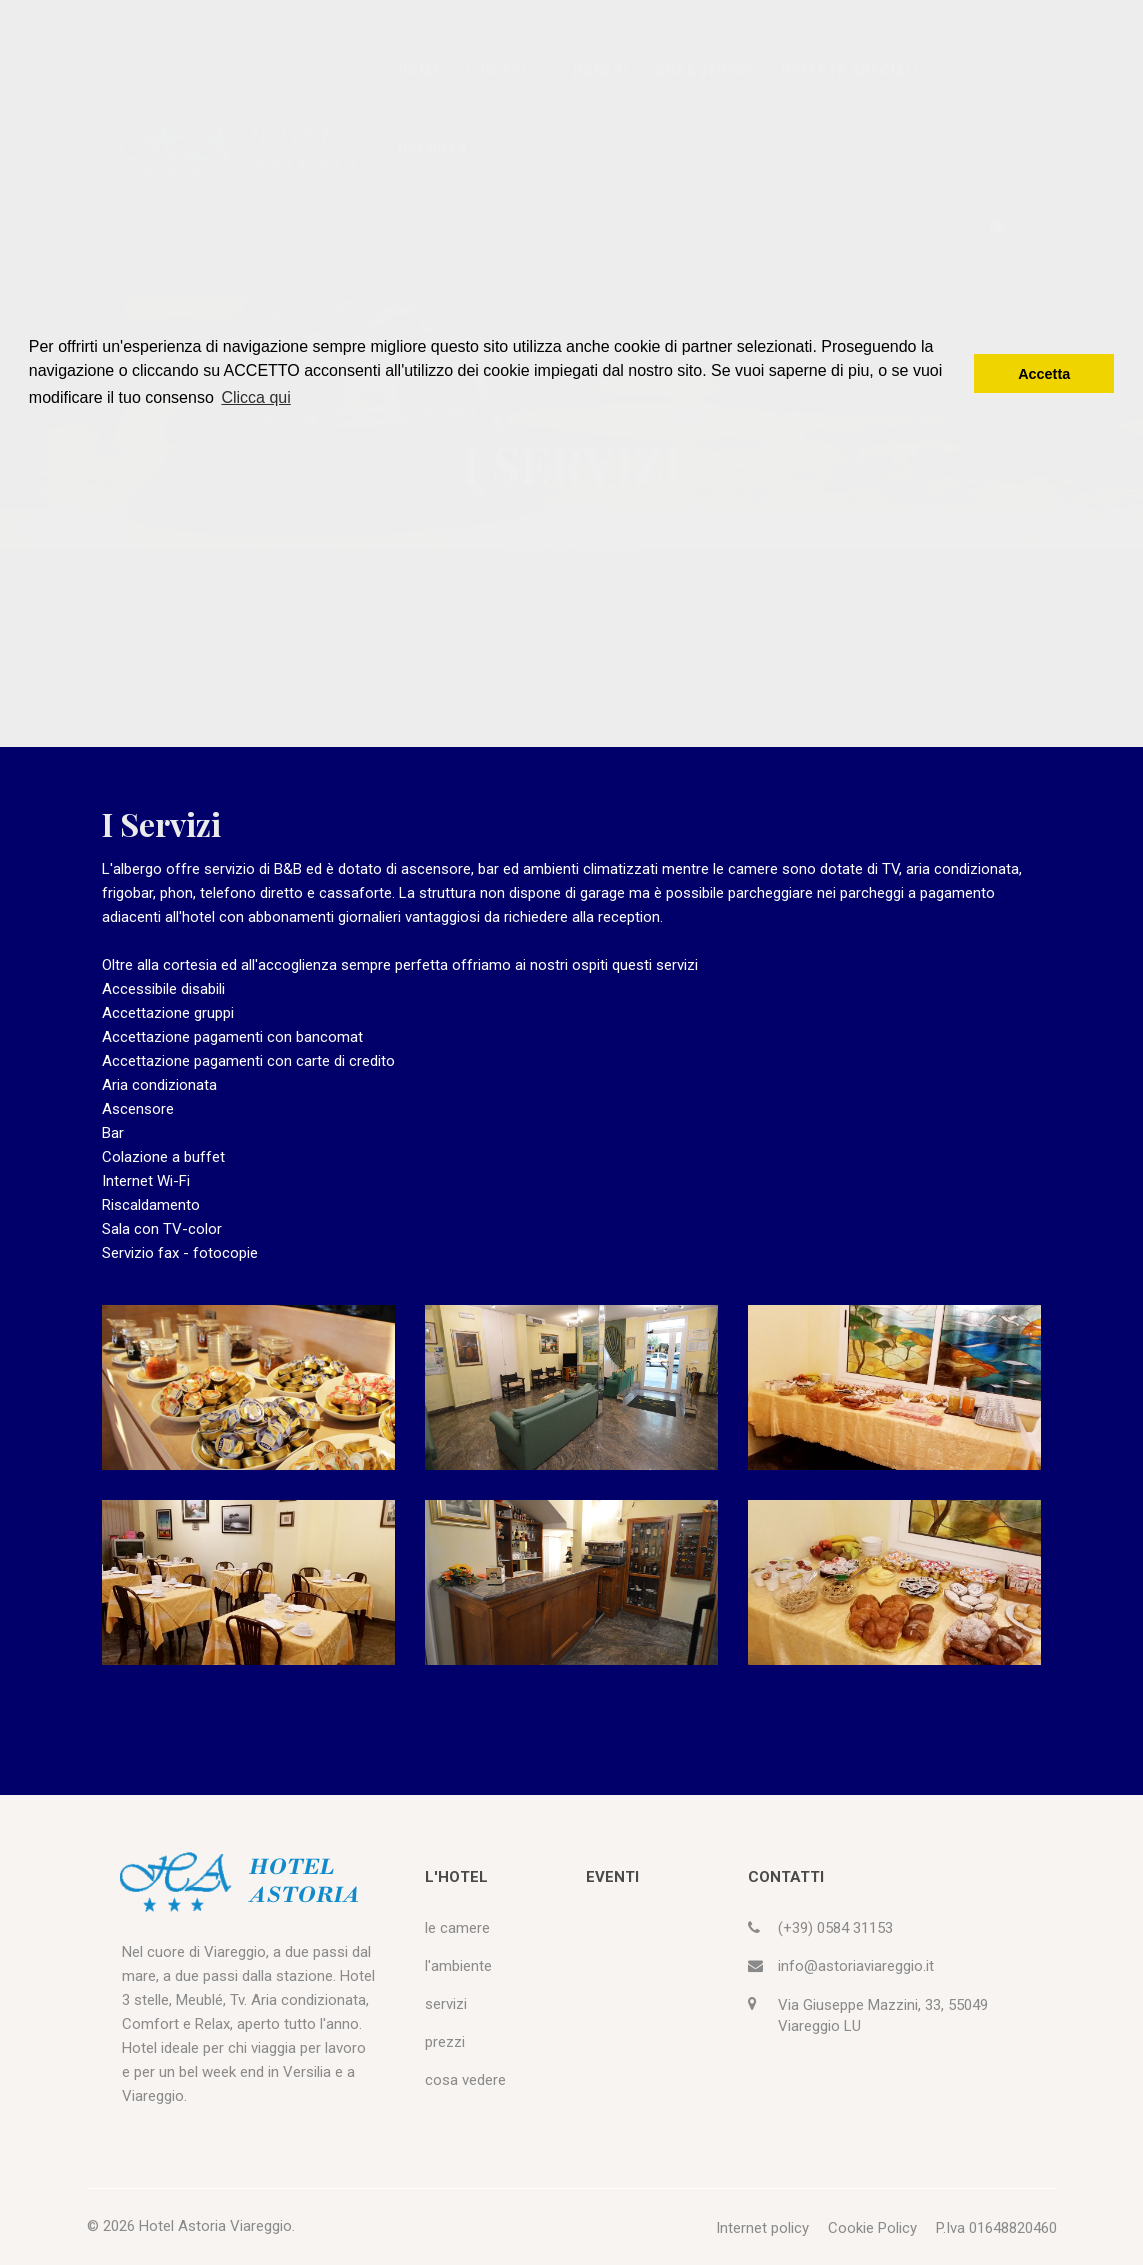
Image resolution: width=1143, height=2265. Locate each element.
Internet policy (762, 2228)
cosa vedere (465, 2080)
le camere (457, 1928)
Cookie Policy (872, 2228)
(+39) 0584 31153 (835, 1928)
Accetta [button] (1044, 374)
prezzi (445, 2042)
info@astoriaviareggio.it (856, 1966)
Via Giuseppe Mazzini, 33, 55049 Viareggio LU (883, 2015)
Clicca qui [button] (255, 397)
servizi (446, 2004)
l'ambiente (458, 1966)
